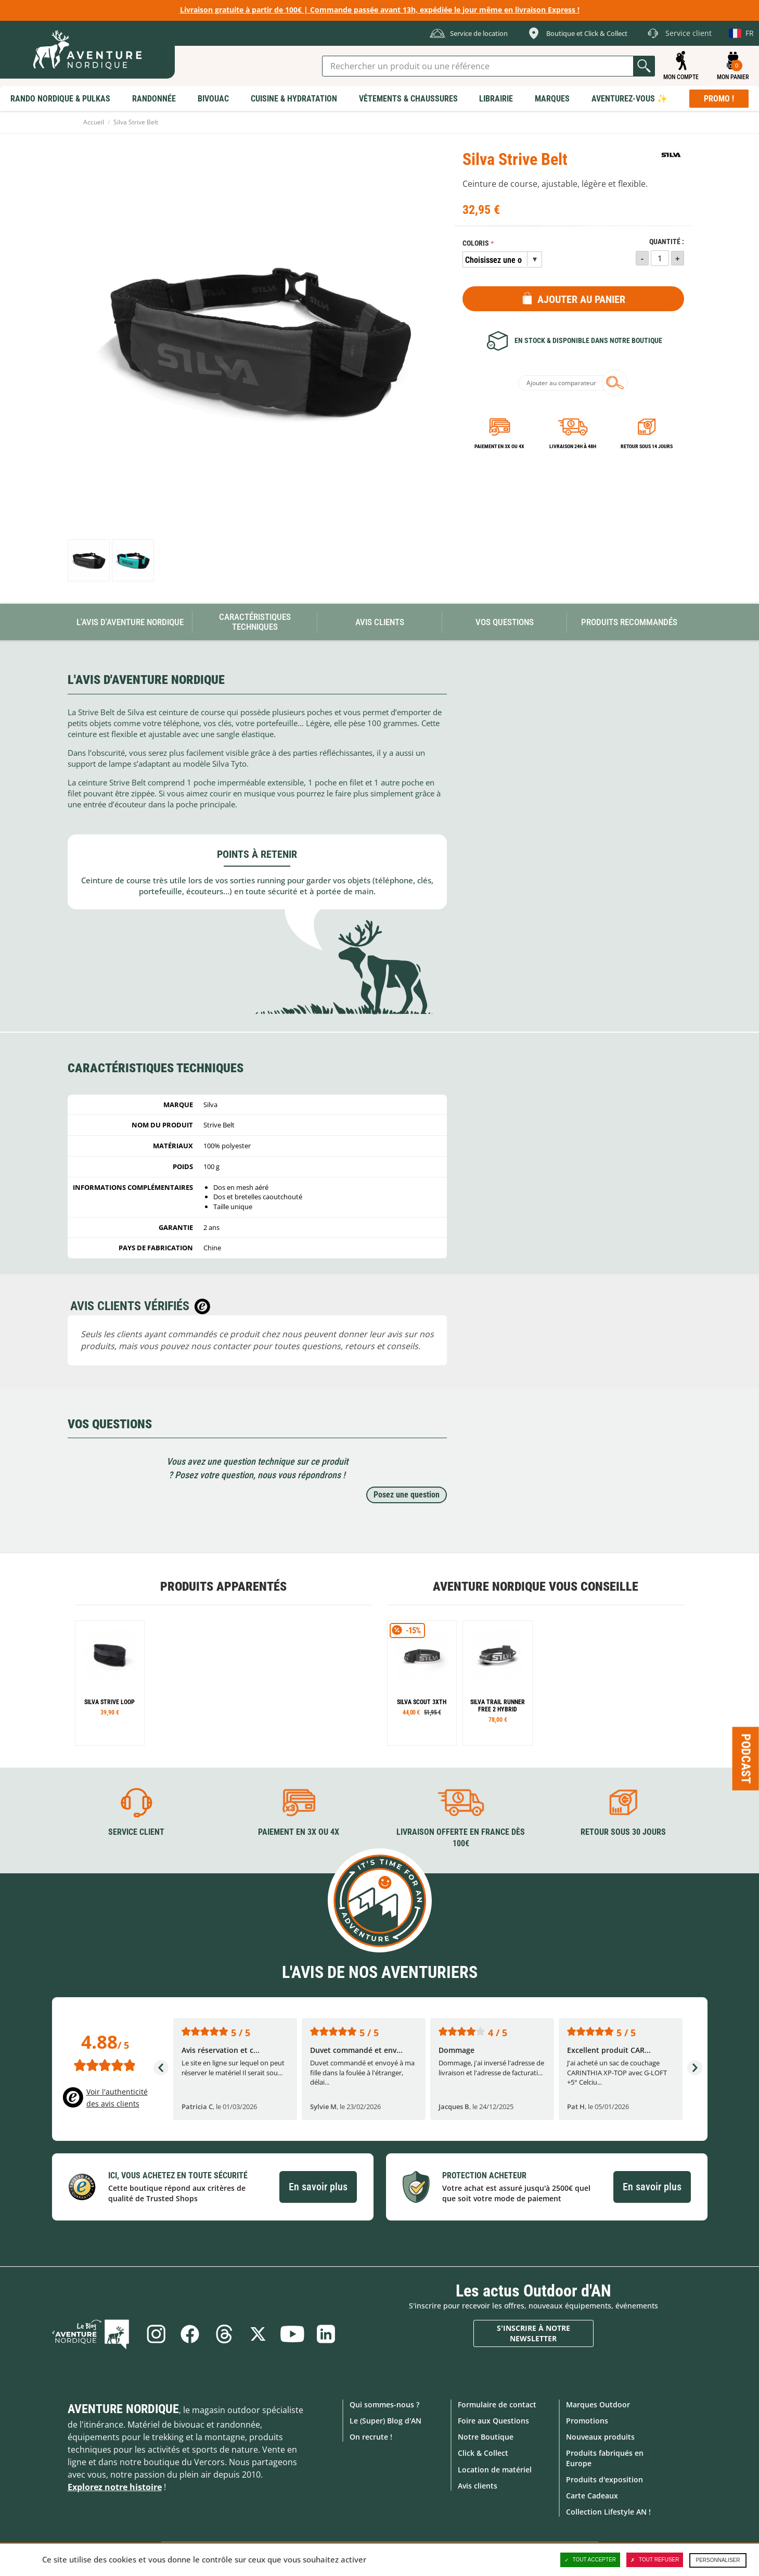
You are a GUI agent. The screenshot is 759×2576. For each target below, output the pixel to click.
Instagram (155, 2334)
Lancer (644, 66)
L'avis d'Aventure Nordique (130, 622)
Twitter (258, 2334)
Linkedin (327, 2334)
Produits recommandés (629, 622)
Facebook (189, 2334)
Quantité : (666, 241)
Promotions (587, 2421)
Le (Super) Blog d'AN (385, 2421)
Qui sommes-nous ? (384, 2404)
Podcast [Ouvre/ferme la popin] (746, 1758)
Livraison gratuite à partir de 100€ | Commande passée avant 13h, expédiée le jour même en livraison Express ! (380, 10)
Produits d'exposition (604, 2479)
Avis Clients (379, 622)
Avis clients (477, 2486)
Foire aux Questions (493, 2421)
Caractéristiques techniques (255, 622)
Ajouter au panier (581, 299)
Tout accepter (590, 2560)
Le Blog (92, 2334)
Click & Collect (483, 2453)
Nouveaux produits (600, 2437)
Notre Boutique (485, 2437)
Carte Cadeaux (592, 2496)
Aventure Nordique (123, 2409)
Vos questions (504, 622)
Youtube (292, 2334)
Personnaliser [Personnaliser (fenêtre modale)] (718, 2560)
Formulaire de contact (497, 2404)
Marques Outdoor (598, 2404)
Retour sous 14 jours (647, 446)
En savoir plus (318, 2186)
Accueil (93, 122)
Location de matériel (495, 2469)
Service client (136, 1832)
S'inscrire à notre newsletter (533, 2333)
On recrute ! (371, 2437)
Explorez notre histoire (115, 2487)
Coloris (475, 243)
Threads (224, 2334)
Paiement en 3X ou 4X (499, 446)
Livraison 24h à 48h (572, 446)
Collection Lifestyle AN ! (608, 2512)
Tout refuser (655, 2560)
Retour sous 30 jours (623, 1832)
